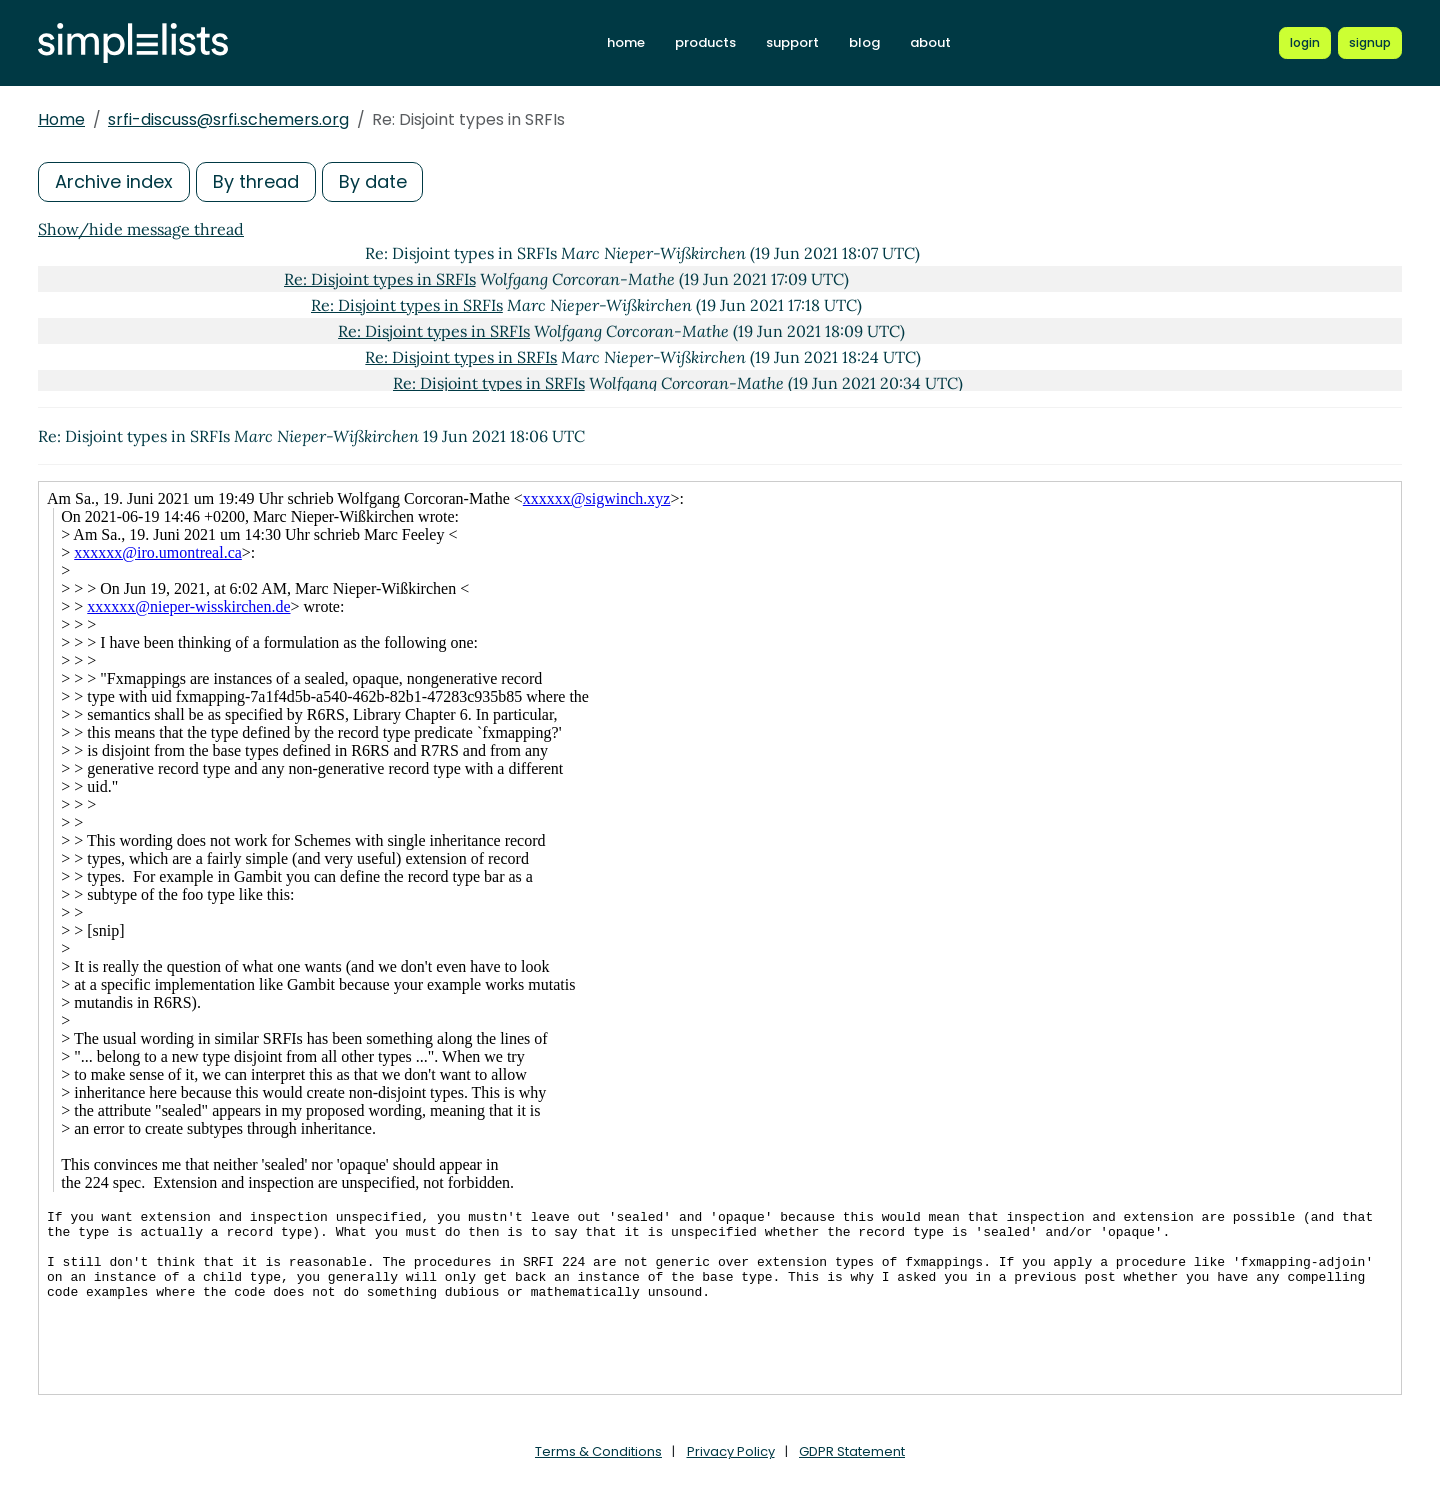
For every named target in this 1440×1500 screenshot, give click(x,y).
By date (373, 181)
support (792, 42)
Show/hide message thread (141, 229)
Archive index (114, 181)
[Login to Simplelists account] (1305, 43)
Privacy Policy (731, 1451)
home (626, 42)
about (930, 42)
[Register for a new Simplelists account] (1370, 43)
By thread (256, 181)
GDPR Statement (852, 1451)
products (705, 42)
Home (61, 119)
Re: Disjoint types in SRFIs (380, 279)
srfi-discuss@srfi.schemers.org (228, 119)
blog (864, 42)
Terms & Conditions (598, 1451)
